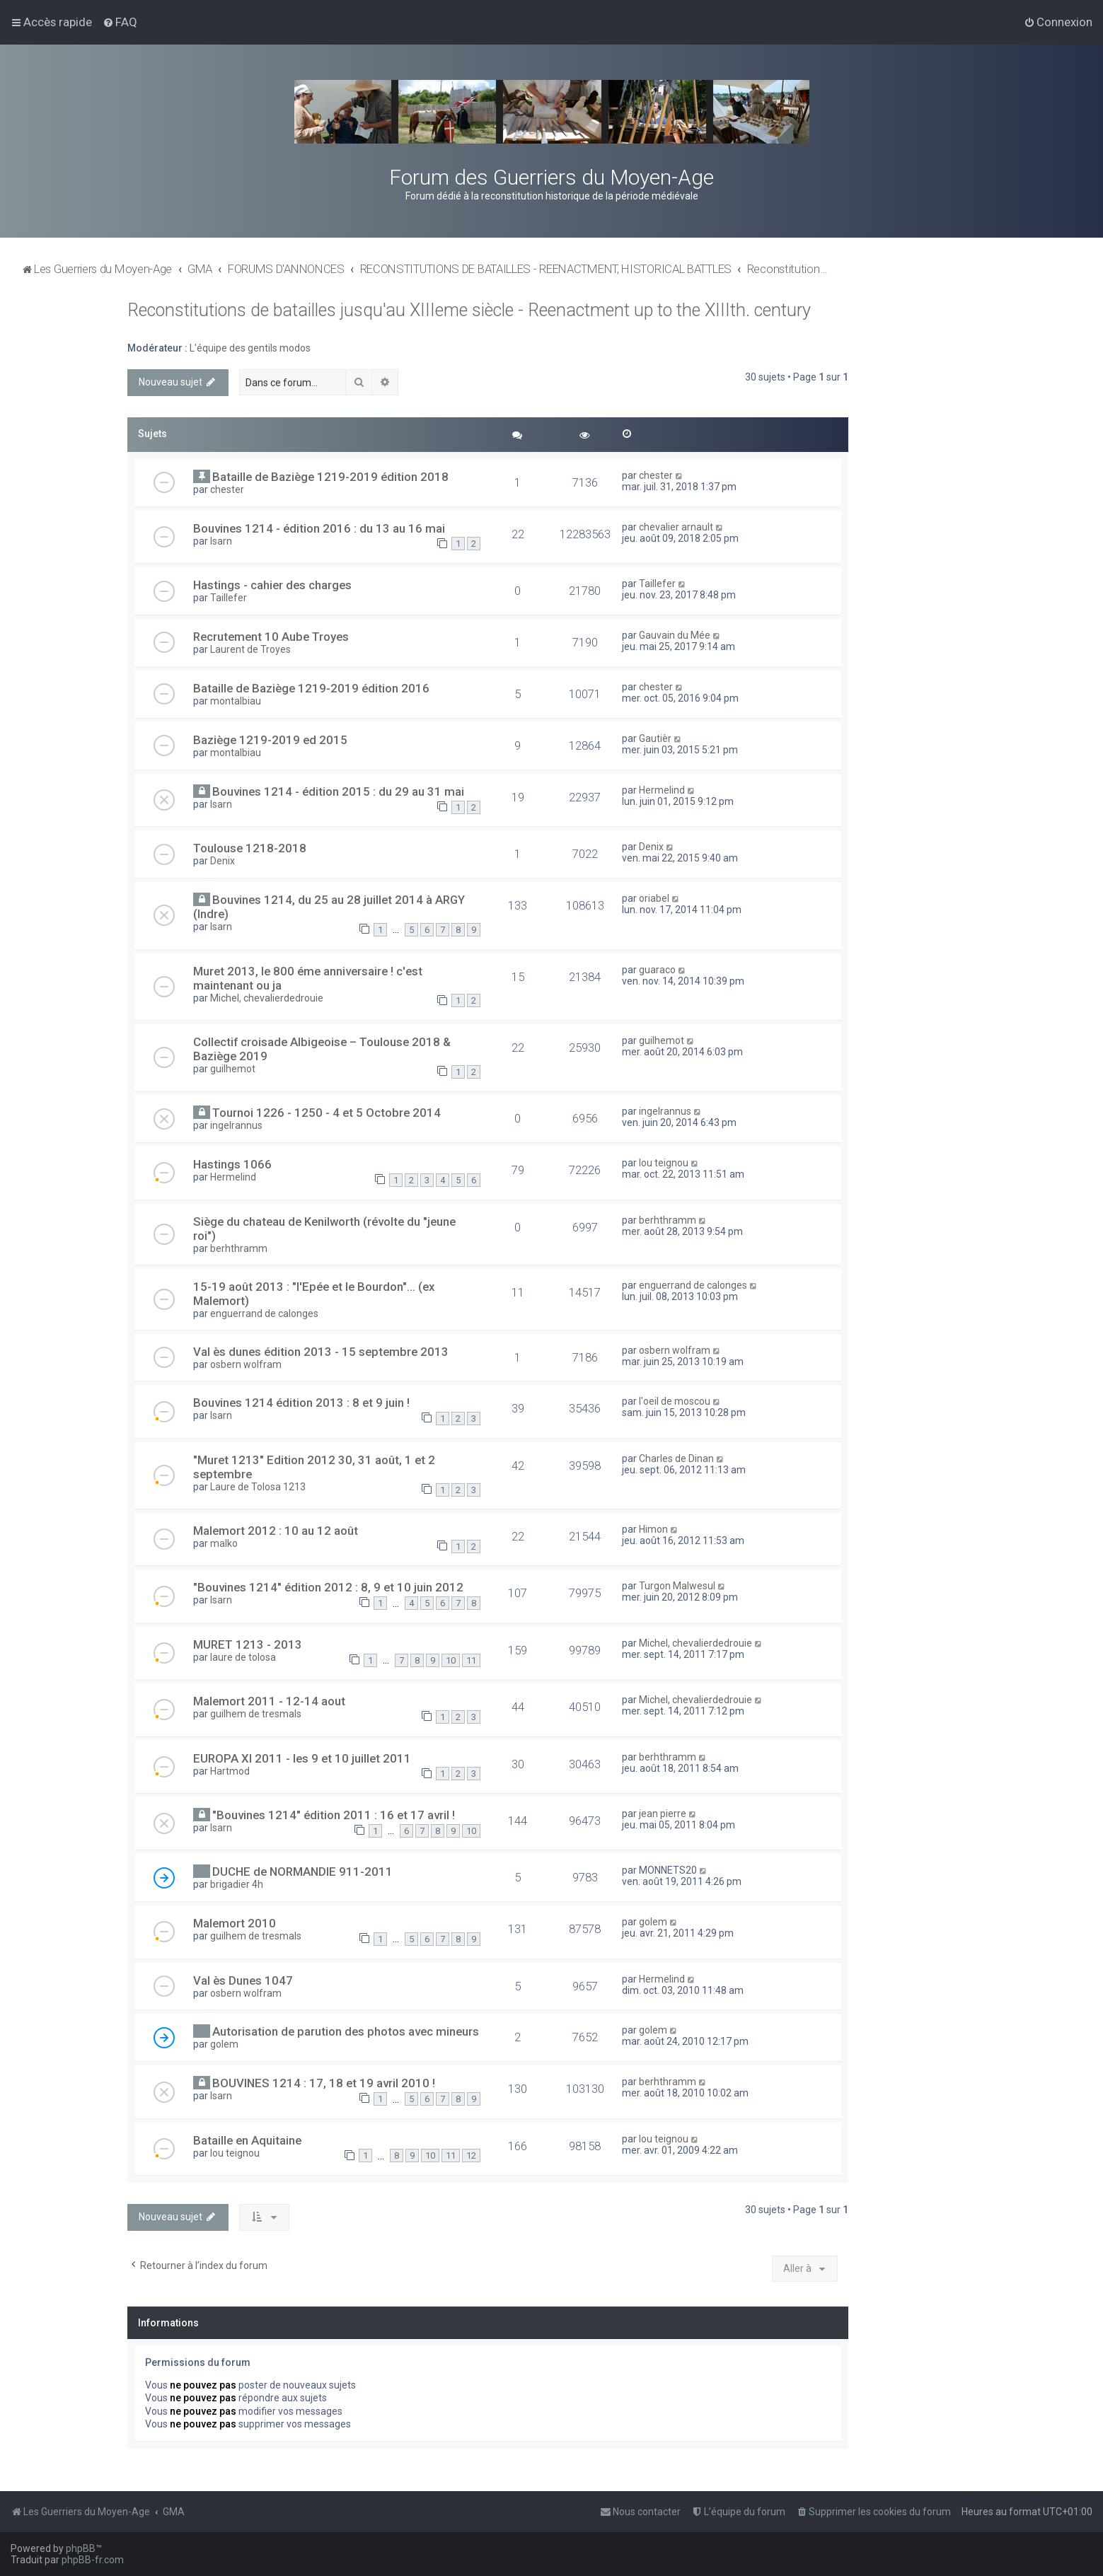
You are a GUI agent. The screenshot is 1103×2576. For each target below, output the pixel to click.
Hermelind (662, 790)
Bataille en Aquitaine (247, 2140)
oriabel (654, 898)
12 (471, 2155)
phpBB (81, 2548)
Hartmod (230, 1771)
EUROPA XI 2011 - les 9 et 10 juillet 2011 (302, 1758)
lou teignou (663, 1162)
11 (471, 1660)
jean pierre (662, 1813)
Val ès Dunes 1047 (243, 1980)
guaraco (657, 969)
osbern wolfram (246, 1364)
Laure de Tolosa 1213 (258, 1486)
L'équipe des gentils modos (250, 348)
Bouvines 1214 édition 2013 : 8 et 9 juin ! (301, 1403)
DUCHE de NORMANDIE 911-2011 (302, 1871)
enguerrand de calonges (264, 1313)
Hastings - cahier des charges (272, 585)
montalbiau (235, 701)
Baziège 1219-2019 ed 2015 (270, 740)
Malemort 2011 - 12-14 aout (269, 1701)
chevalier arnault (676, 527)
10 (451, 1660)
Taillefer (228, 597)
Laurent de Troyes (250, 649)
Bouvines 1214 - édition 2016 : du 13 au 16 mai (319, 528)
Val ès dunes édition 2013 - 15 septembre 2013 (321, 1352)
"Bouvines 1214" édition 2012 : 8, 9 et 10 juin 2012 (328, 1587)
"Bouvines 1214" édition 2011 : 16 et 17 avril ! (333, 1815)
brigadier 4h (236, 1884)
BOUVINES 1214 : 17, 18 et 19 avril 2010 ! (323, 2083)
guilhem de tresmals (255, 1713)
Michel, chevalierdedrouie (266, 998)
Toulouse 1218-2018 (249, 848)
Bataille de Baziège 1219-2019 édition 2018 (330, 477)
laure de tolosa (243, 1657)
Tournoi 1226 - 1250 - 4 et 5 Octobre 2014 (326, 1113)
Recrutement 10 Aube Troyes (271, 637)
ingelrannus (236, 1125)
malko (224, 1543)
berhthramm (238, 1248)
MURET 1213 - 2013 (247, 1644)
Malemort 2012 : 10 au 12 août (275, 1531)
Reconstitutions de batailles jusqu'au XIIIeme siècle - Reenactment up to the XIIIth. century (469, 310)
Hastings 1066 (232, 1164)
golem (653, 1921)
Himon (653, 1529)
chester (227, 489)
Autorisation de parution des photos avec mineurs (345, 2031)
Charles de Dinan (676, 1458)
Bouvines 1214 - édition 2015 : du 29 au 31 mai (338, 791)
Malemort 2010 (234, 1923)
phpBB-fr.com (93, 2559)
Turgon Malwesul (677, 1585)
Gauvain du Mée (674, 635)
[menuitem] (120, 22)
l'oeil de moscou (674, 1401)
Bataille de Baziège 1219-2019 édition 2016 (311, 688)
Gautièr (655, 738)
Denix (222, 860)
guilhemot (232, 1068)
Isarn (221, 541)
